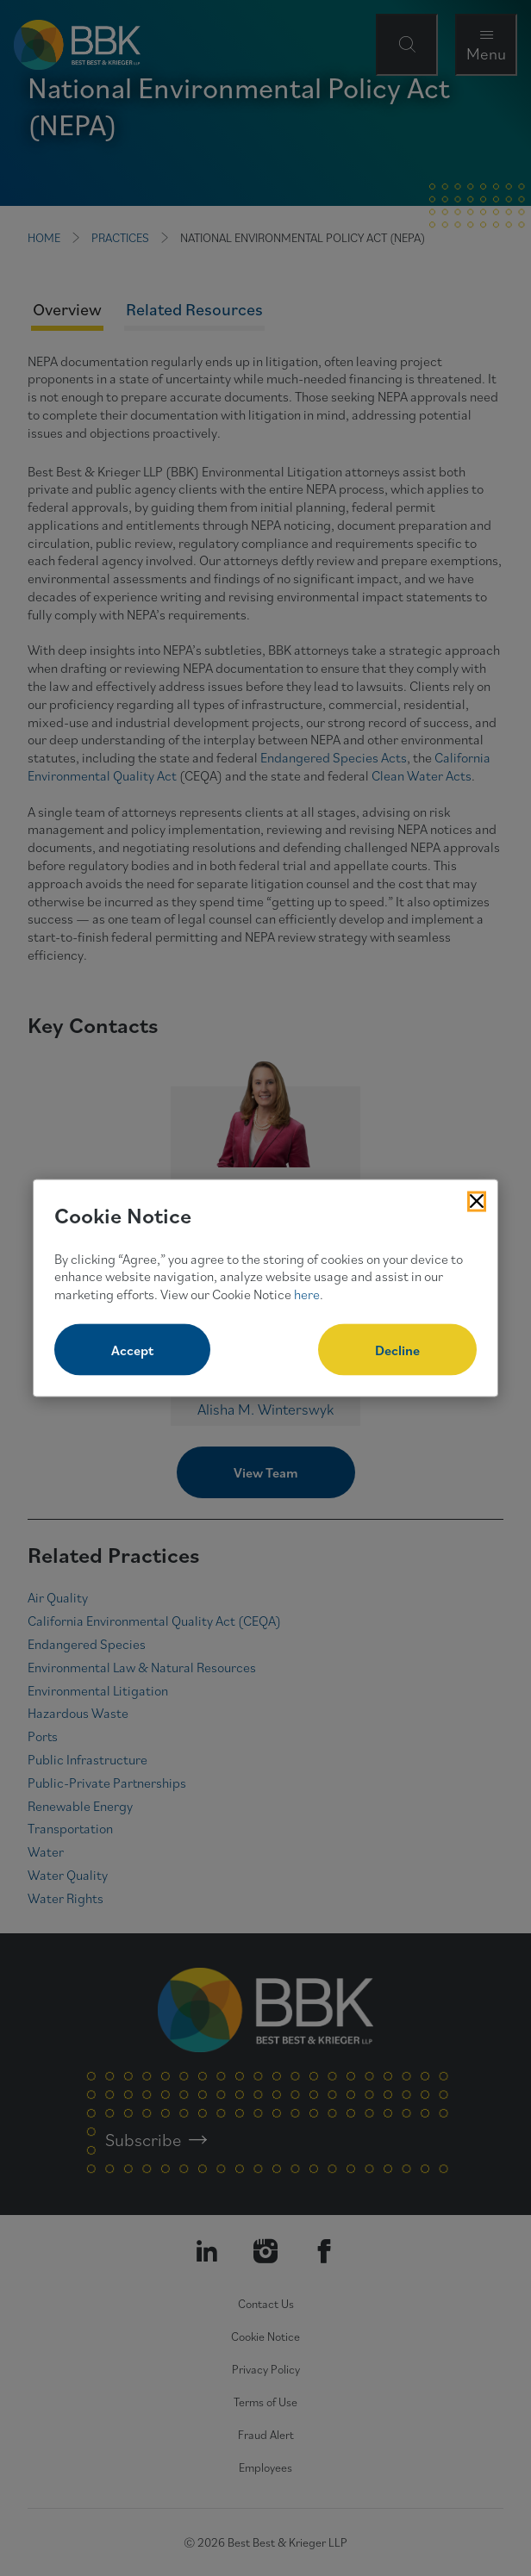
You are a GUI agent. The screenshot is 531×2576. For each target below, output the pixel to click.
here (307, 1294)
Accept (132, 1349)
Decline (397, 1349)
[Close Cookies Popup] (477, 1202)
